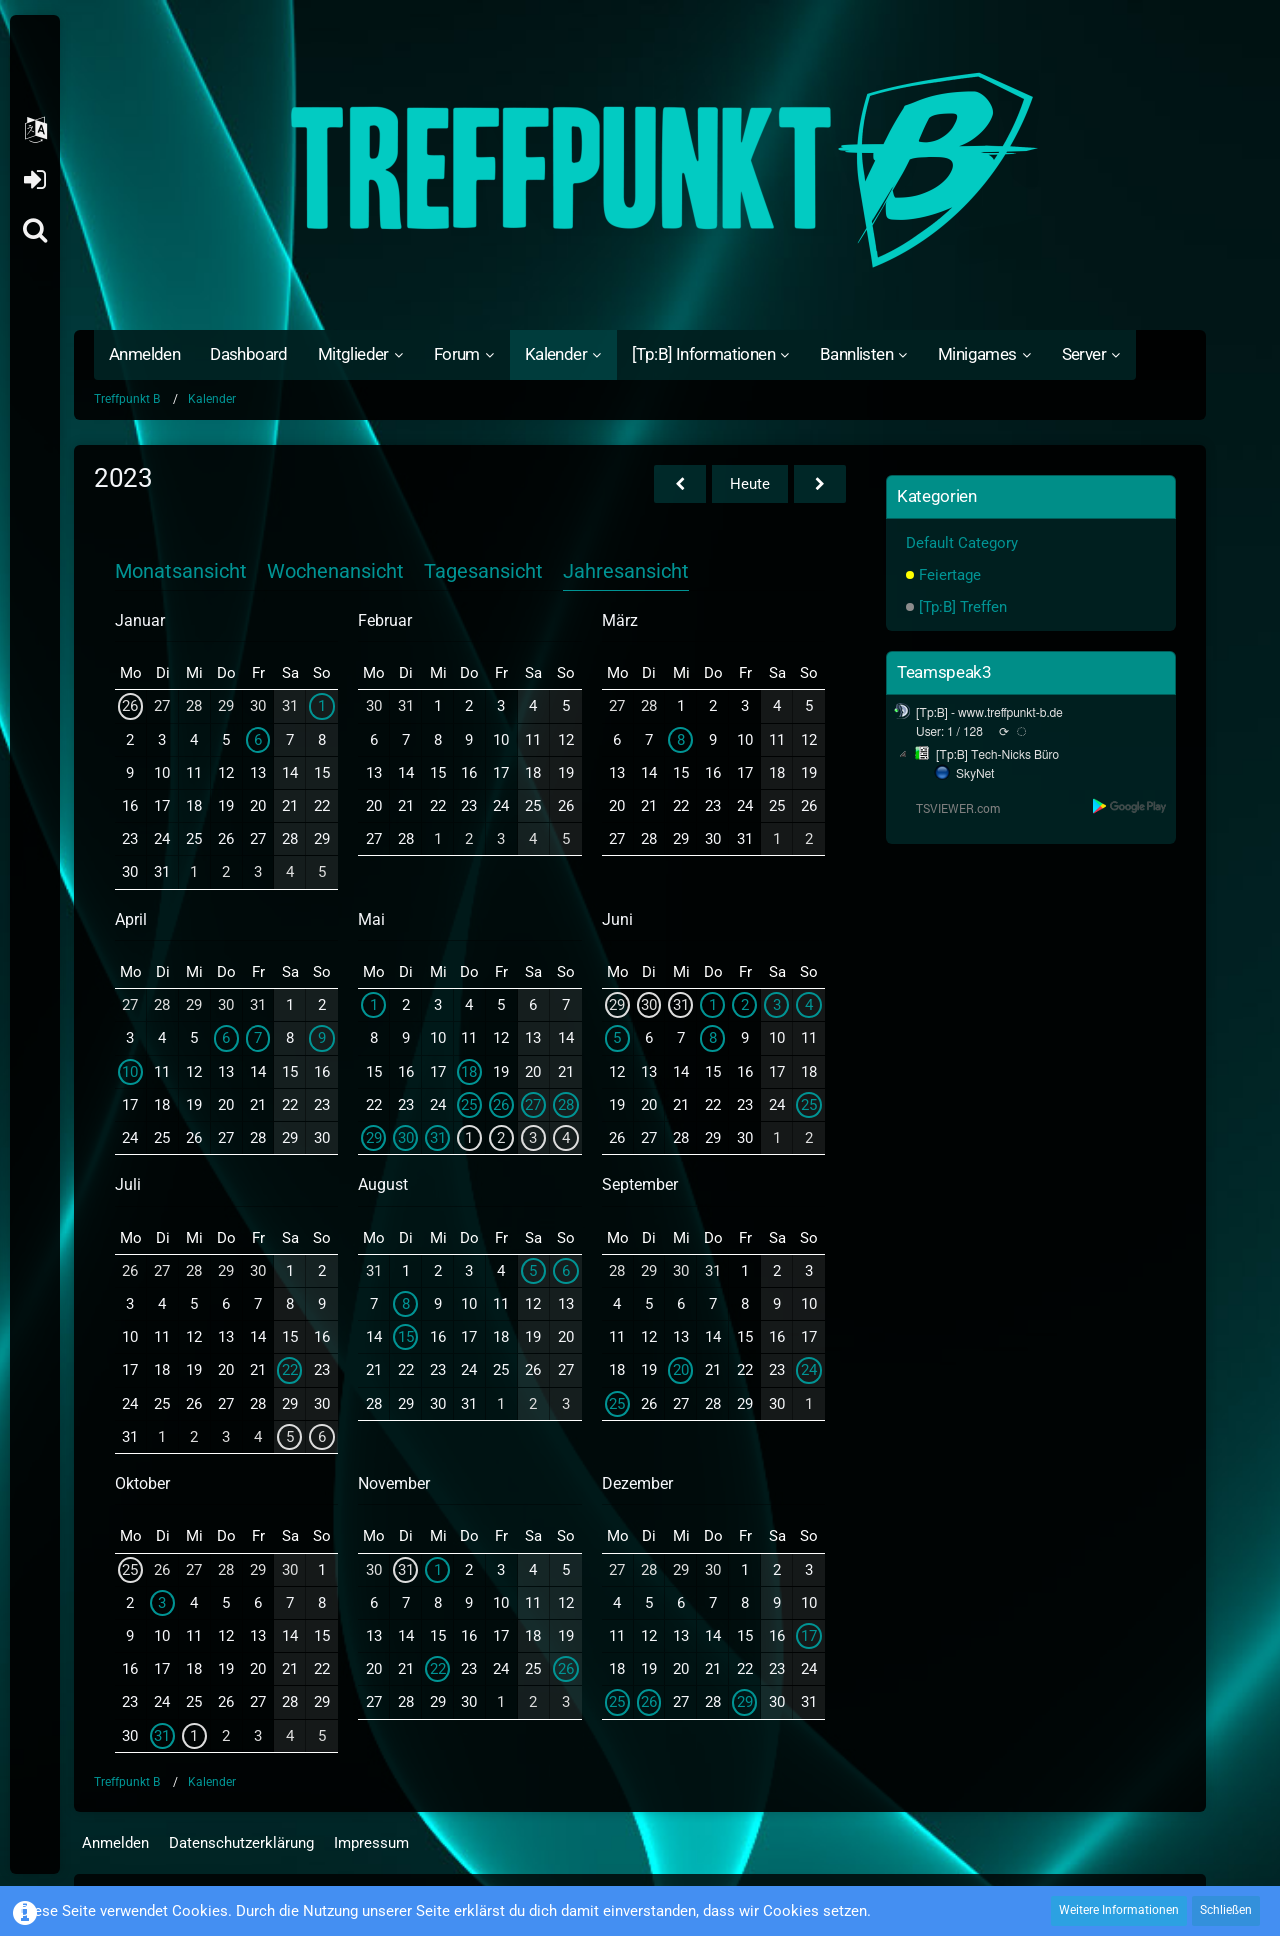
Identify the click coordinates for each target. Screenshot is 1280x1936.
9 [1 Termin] (322, 1038)
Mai (371, 919)
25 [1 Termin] (469, 1105)
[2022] (680, 484)
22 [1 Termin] (290, 1370)
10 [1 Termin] (130, 1072)
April (131, 919)
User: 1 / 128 (949, 732)
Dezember (637, 1483)
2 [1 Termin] (501, 1138)
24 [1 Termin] (809, 1370)
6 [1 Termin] (258, 740)
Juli (128, 1184)
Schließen (1226, 1910)
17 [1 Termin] (809, 1636)
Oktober (142, 1483)
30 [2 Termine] (406, 1138)
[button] (35, 130)
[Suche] (35, 230)
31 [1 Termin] (438, 1138)
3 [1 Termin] (533, 1138)
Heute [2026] (750, 484)
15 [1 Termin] (406, 1337)
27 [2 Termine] (533, 1105)
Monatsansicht (181, 571)
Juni (617, 919)
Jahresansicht (626, 571)
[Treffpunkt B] (640, 170)
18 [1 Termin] (469, 1072)
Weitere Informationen (1119, 1910)
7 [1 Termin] (258, 1038)
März (620, 620)
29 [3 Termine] (374, 1138)
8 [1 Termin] (681, 740)
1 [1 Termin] (322, 706)
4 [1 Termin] (566, 1138)
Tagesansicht (483, 571)
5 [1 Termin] (617, 1038)
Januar (140, 620)
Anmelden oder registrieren (34, 180)
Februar (385, 620)
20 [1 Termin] (681, 1370)
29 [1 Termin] (745, 1702)
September (640, 1184)
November (394, 1483)
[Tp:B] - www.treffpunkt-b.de (989, 713)
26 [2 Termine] (501, 1105)
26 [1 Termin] (130, 706)
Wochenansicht (335, 571)
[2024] (820, 484)
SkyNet (975, 774)
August (383, 1184)
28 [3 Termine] (566, 1105)
